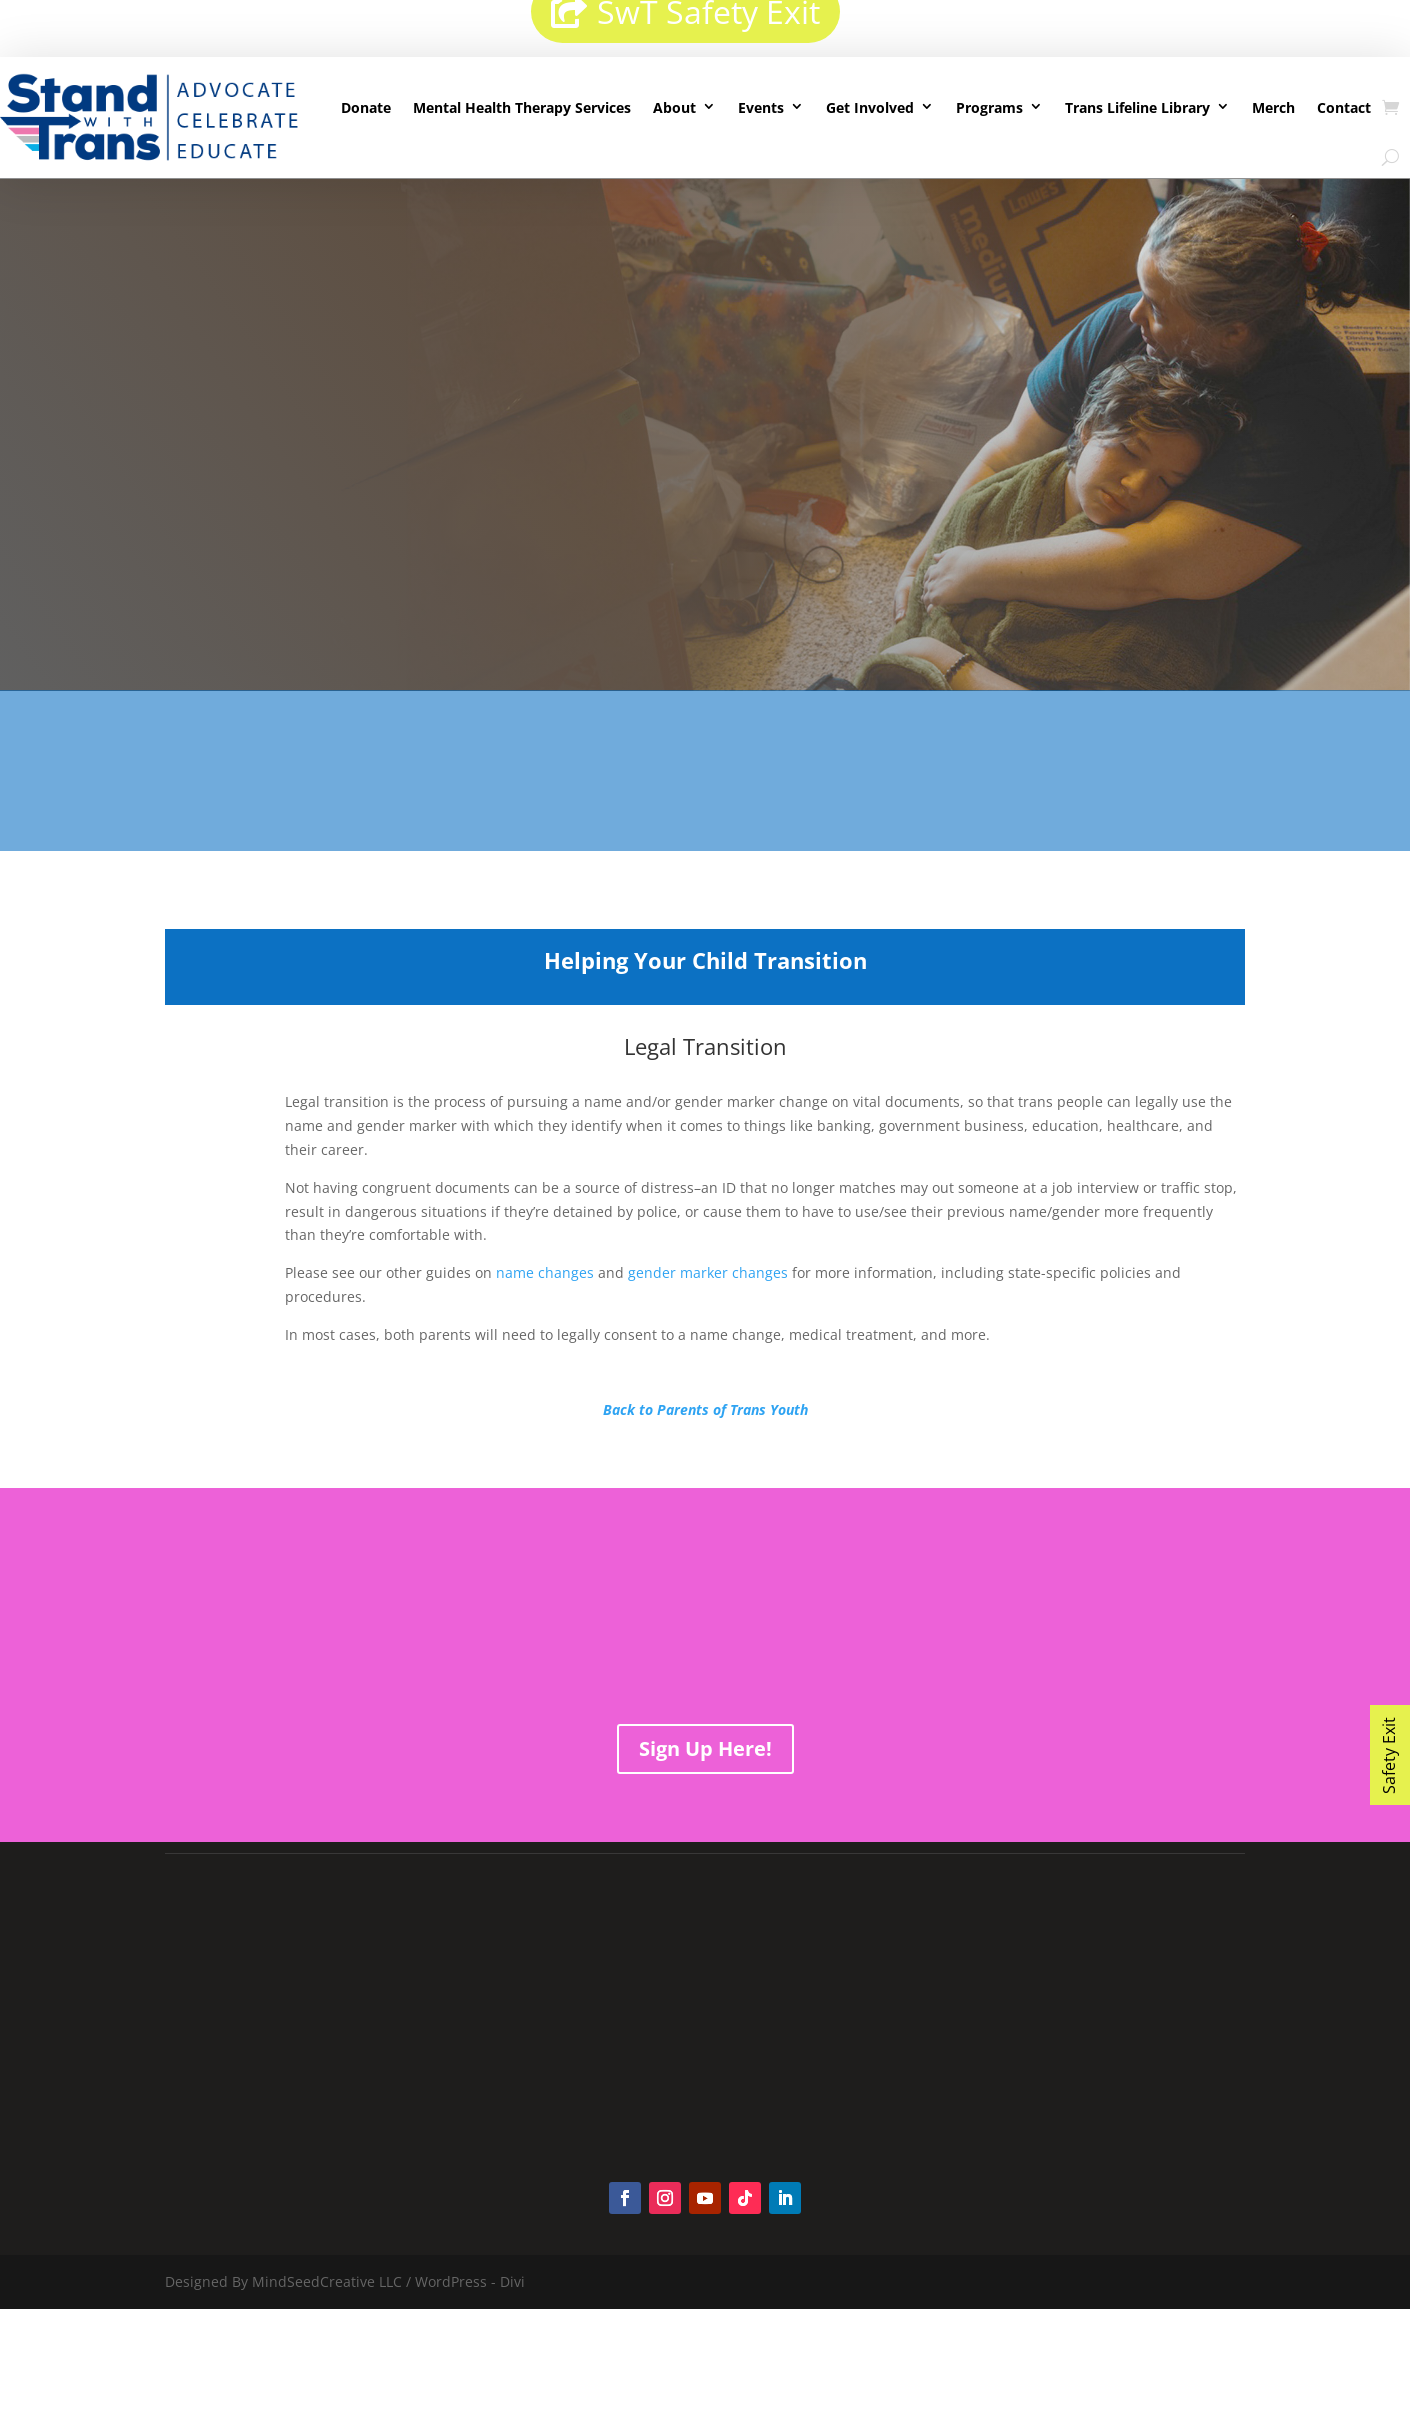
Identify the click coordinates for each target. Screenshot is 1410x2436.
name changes (545, 1272)
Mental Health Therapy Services (522, 107)
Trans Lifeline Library (1137, 107)
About (674, 107)
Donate (366, 107)
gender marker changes (708, 1272)
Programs (989, 107)
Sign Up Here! (705, 1748)
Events (761, 107)
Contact (1344, 107)
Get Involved (870, 107)
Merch (1273, 107)
